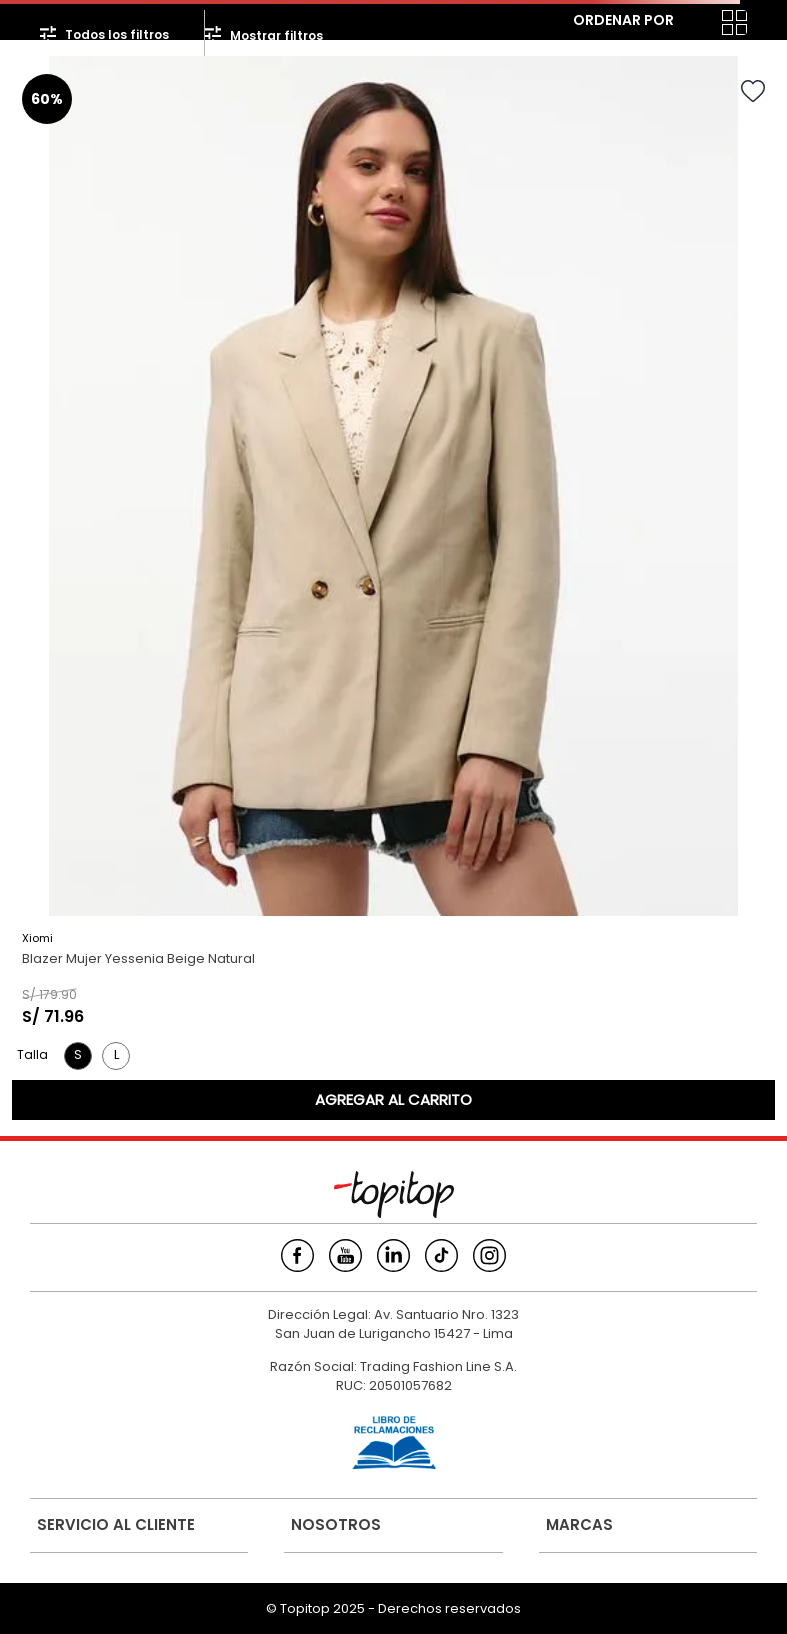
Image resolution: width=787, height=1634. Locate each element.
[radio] (694, 22)
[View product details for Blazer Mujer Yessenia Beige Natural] (393, 588)
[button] (78, 1056)
